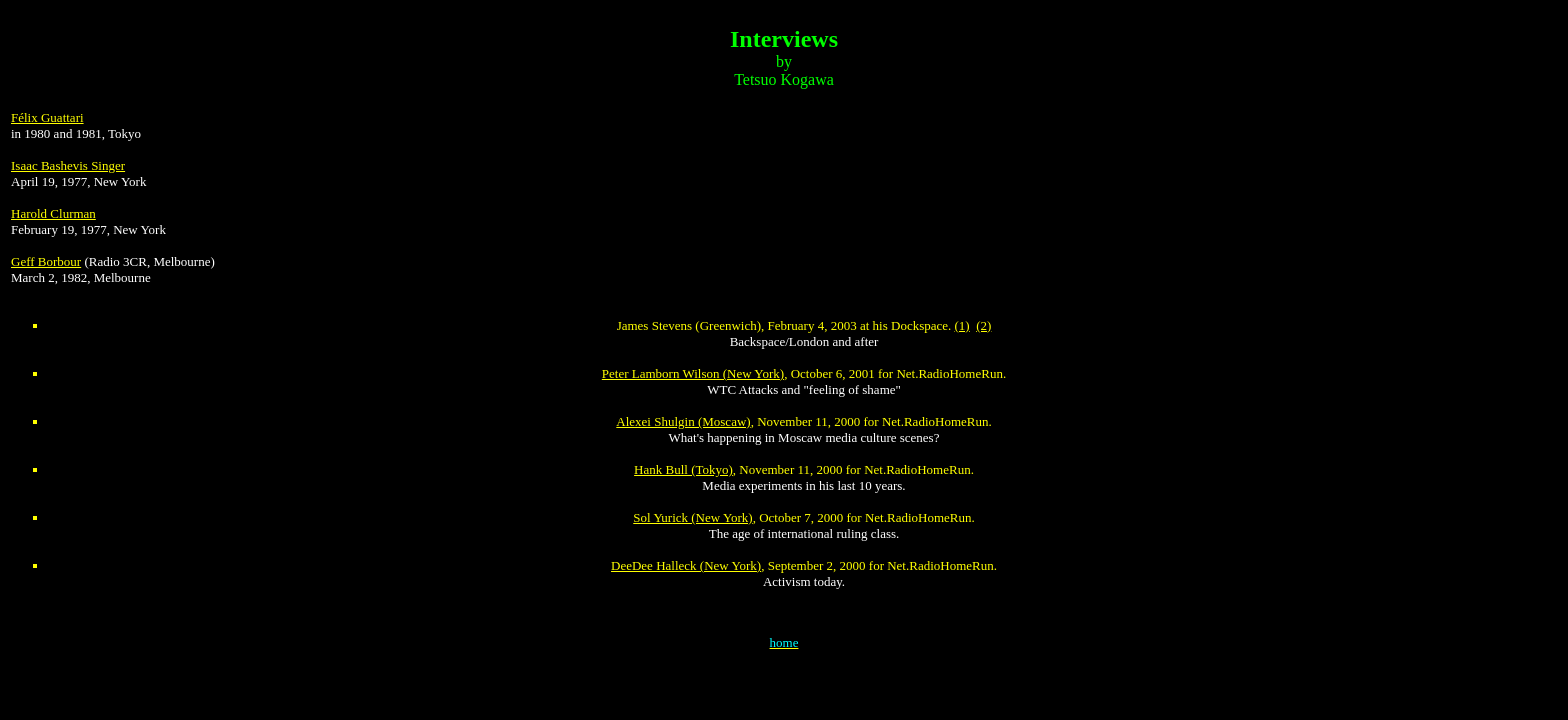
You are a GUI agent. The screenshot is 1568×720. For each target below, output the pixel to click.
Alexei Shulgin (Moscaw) (683, 421)
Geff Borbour (46, 261)
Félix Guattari (47, 117)
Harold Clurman (53, 213)
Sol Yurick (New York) (692, 517)
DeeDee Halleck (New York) (686, 565)
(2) (983, 325)
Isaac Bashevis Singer (68, 165)
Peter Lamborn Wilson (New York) (693, 373)
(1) (962, 325)
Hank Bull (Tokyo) (683, 469)
